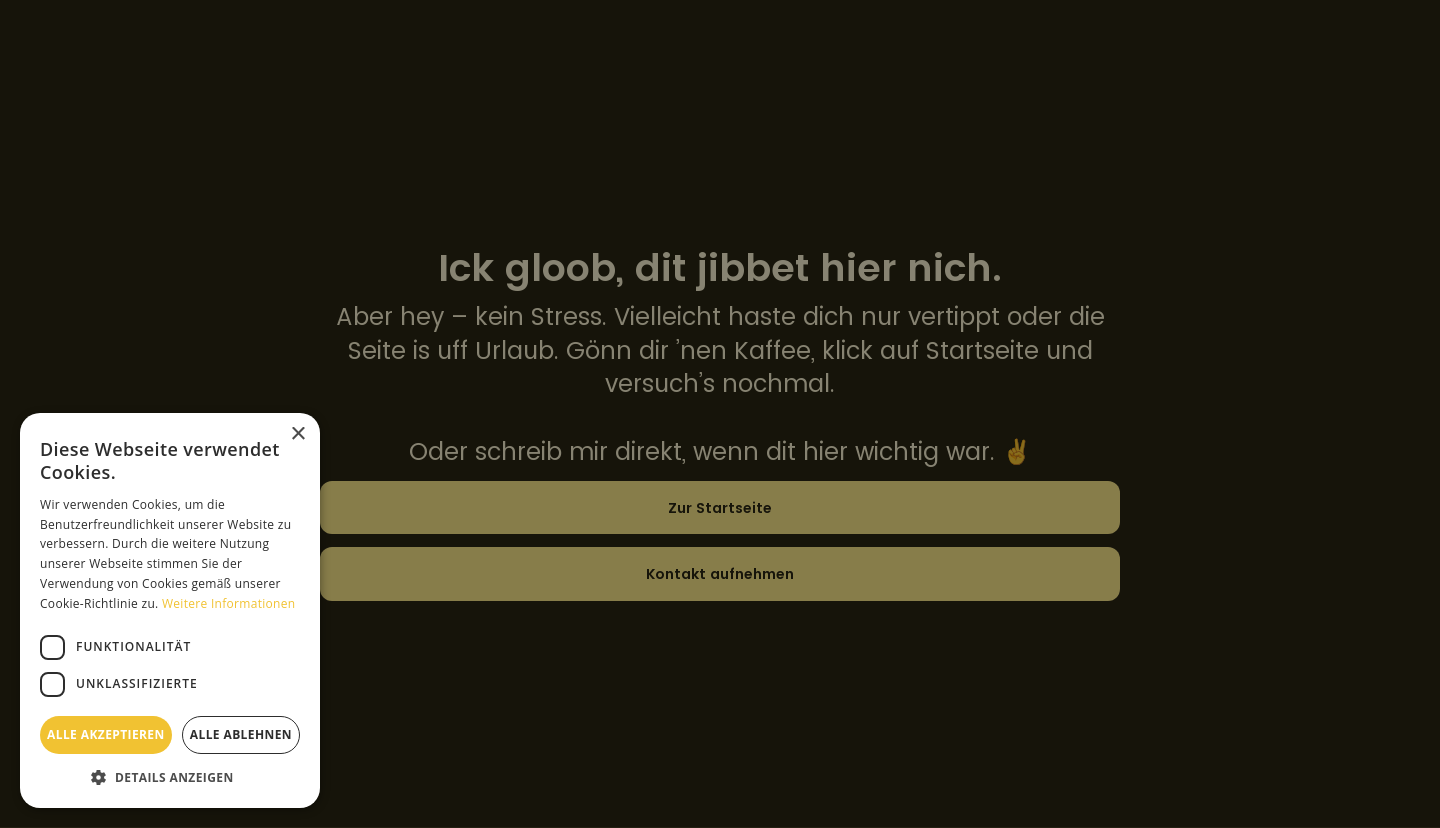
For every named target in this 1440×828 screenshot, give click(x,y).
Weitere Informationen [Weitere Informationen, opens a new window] (229, 603)
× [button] (297, 434)
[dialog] (720, 414)
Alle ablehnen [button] (241, 734)
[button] (170, 777)
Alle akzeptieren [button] (106, 734)
